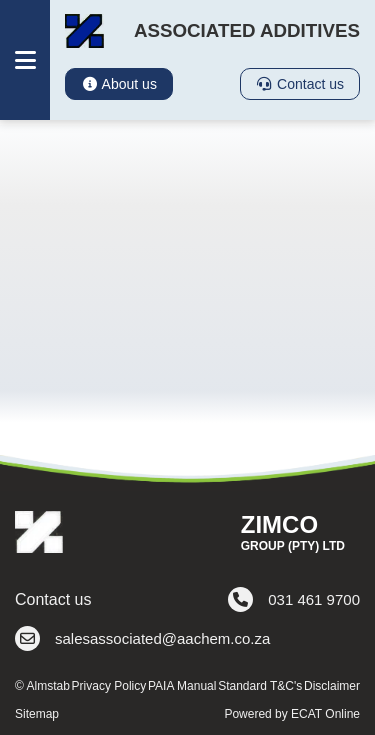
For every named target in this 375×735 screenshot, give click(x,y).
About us (119, 84)
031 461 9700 (294, 599)
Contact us (300, 84)
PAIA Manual (182, 686)
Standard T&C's (260, 686)
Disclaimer (332, 686)
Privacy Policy (109, 686)
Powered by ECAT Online (292, 714)
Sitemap (37, 714)
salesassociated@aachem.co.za (142, 638)
